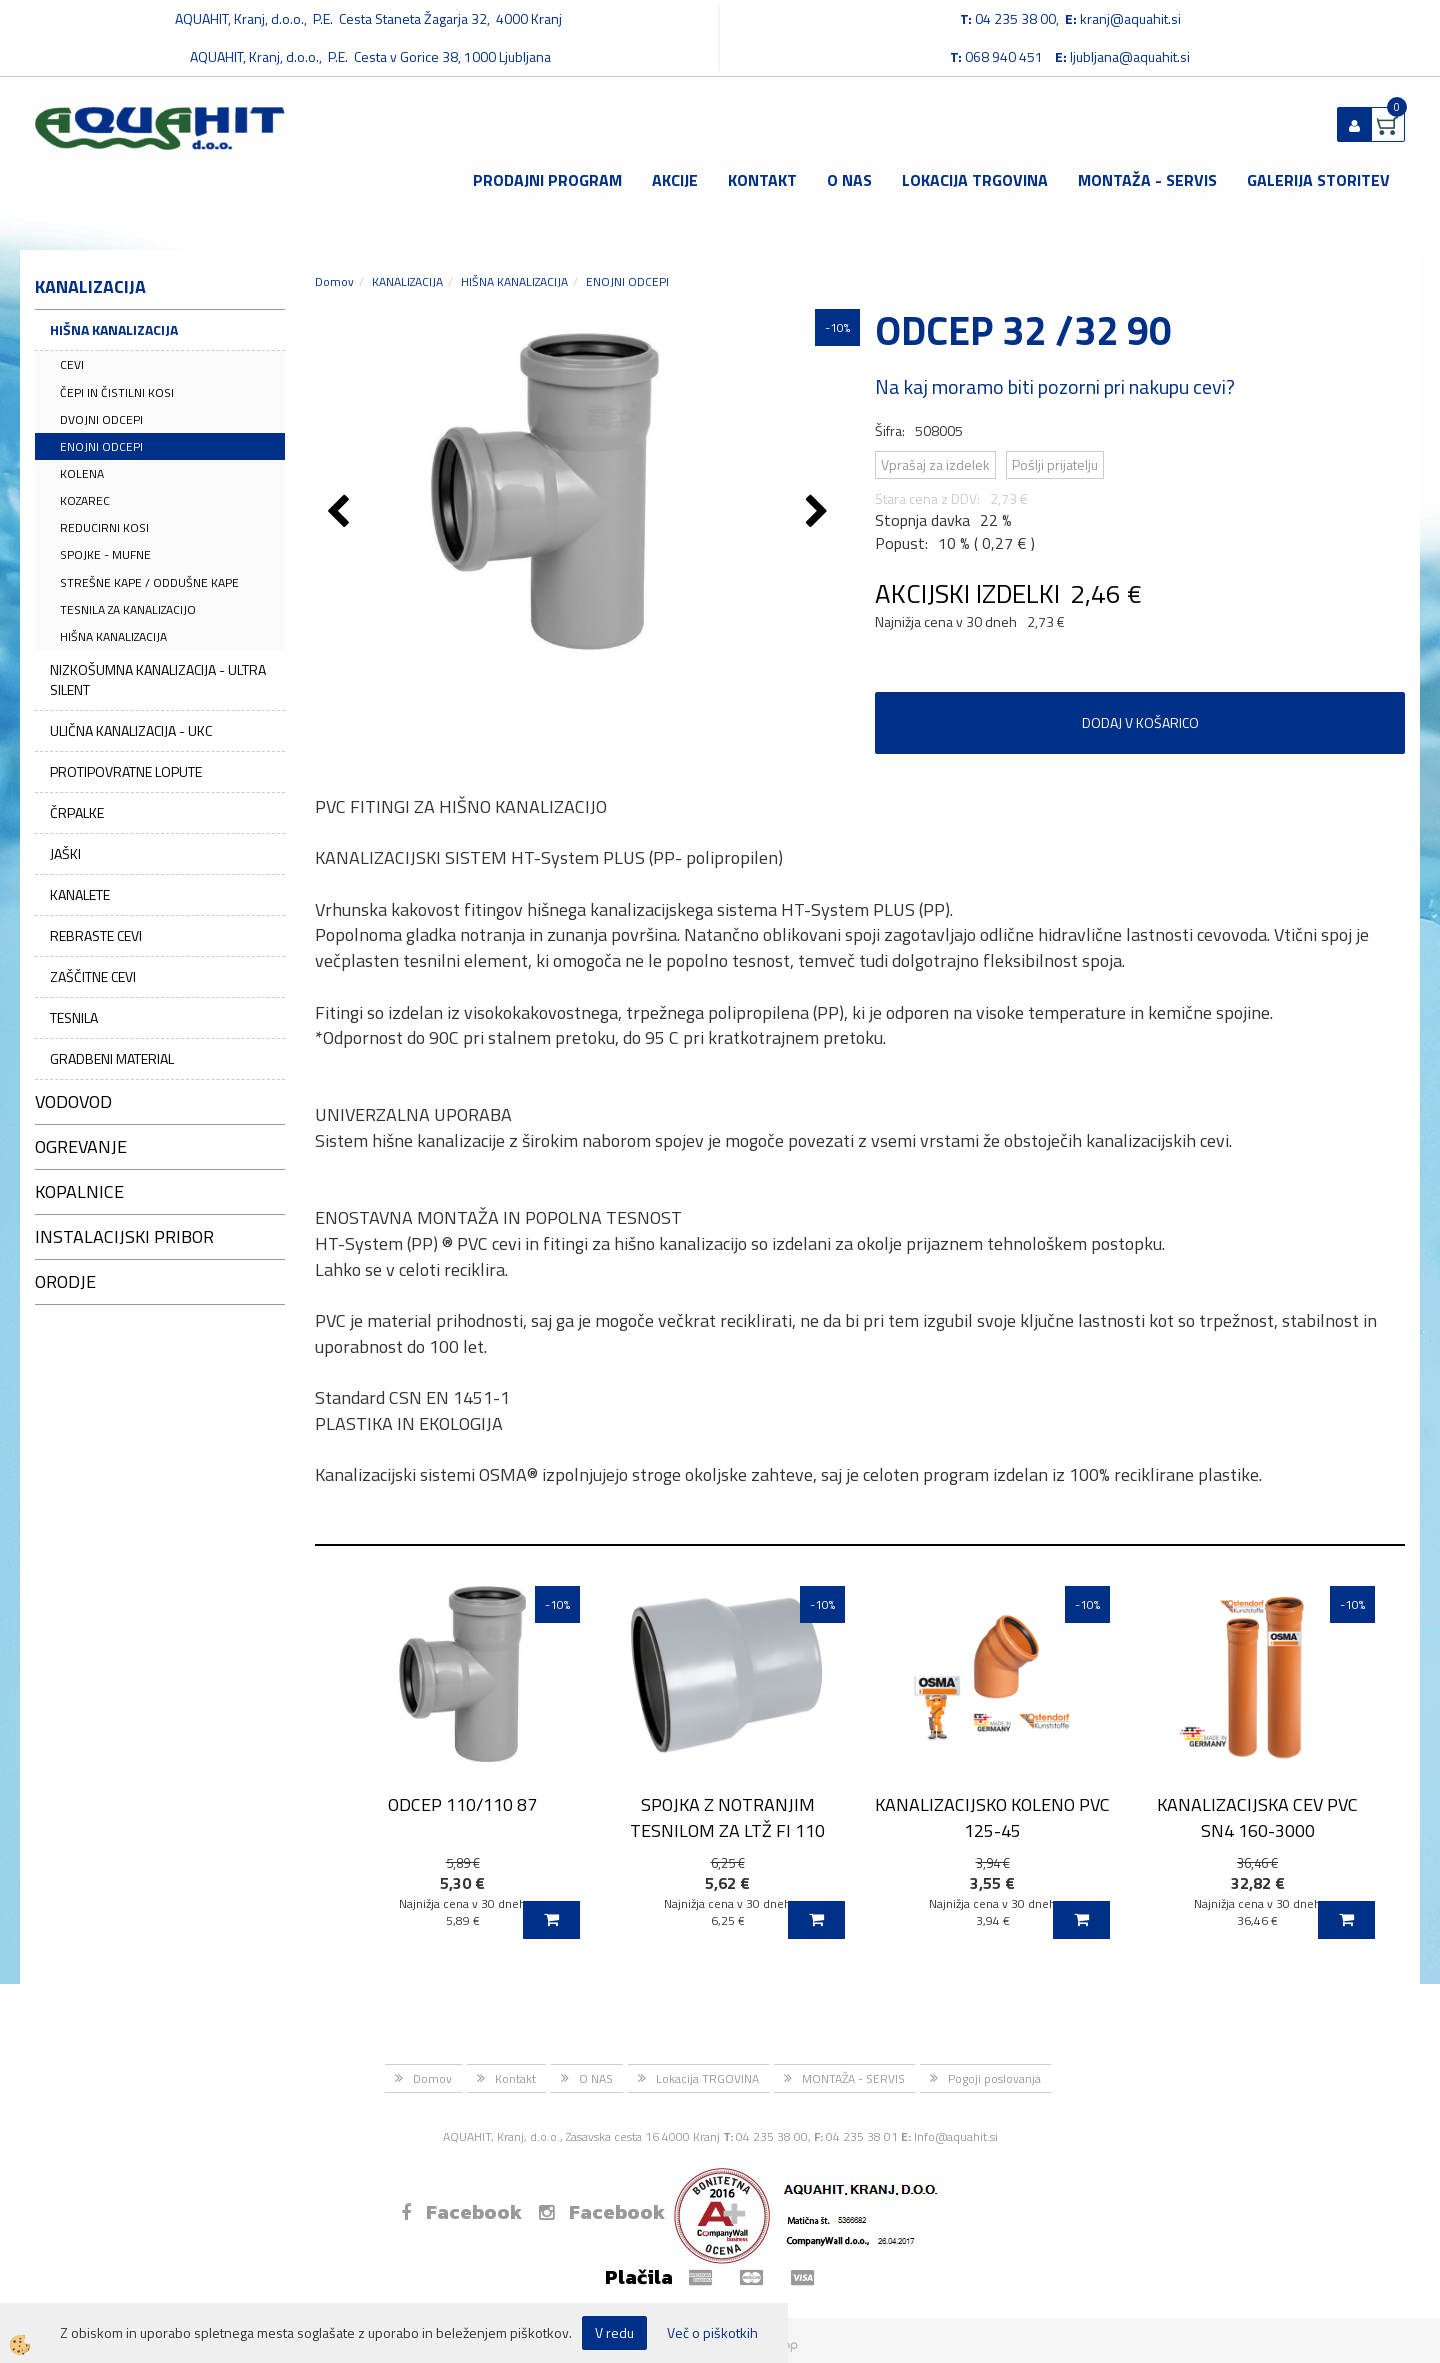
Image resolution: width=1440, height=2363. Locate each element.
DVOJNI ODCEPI (101, 419)
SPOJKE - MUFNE (105, 554)
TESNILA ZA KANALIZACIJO (128, 609)
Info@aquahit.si (956, 2136)
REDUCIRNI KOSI (104, 527)
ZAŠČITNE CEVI (93, 976)
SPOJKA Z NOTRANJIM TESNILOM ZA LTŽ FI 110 (727, 1817)
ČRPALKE (77, 812)
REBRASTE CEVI (96, 935)
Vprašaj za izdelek (935, 464)
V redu (614, 2332)
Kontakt (762, 180)
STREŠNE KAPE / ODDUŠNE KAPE (149, 582)
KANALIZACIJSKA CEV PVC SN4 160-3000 (1257, 1817)
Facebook (461, 2212)
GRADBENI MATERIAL (112, 1058)
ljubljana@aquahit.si (1130, 56)
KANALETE (80, 894)
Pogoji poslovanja (994, 2078)
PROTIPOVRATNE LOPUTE (126, 771)
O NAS (849, 180)
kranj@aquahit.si (1130, 18)
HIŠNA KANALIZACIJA (114, 329)
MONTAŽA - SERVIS (1147, 180)
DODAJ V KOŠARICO (1140, 722)
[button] (819, 513)
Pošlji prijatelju (1055, 464)
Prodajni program (547, 180)
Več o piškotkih (712, 2333)
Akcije (675, 180)
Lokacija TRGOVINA (975, 180)
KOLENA (82, 473)
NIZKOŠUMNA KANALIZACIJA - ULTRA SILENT (158, 679)
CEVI (72, 364)
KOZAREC (85, 500)
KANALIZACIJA (407, 281)
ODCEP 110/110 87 (462, 1804)
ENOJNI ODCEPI (101, 446)
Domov (334, 281)
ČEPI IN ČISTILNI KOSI (117, 392)
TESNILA (74, 1017)
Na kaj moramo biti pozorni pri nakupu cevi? (1055, 386)
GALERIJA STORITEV (1318, 180)
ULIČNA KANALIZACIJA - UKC (131, 730)
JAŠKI (65, 853)
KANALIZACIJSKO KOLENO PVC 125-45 (992, 1817)
